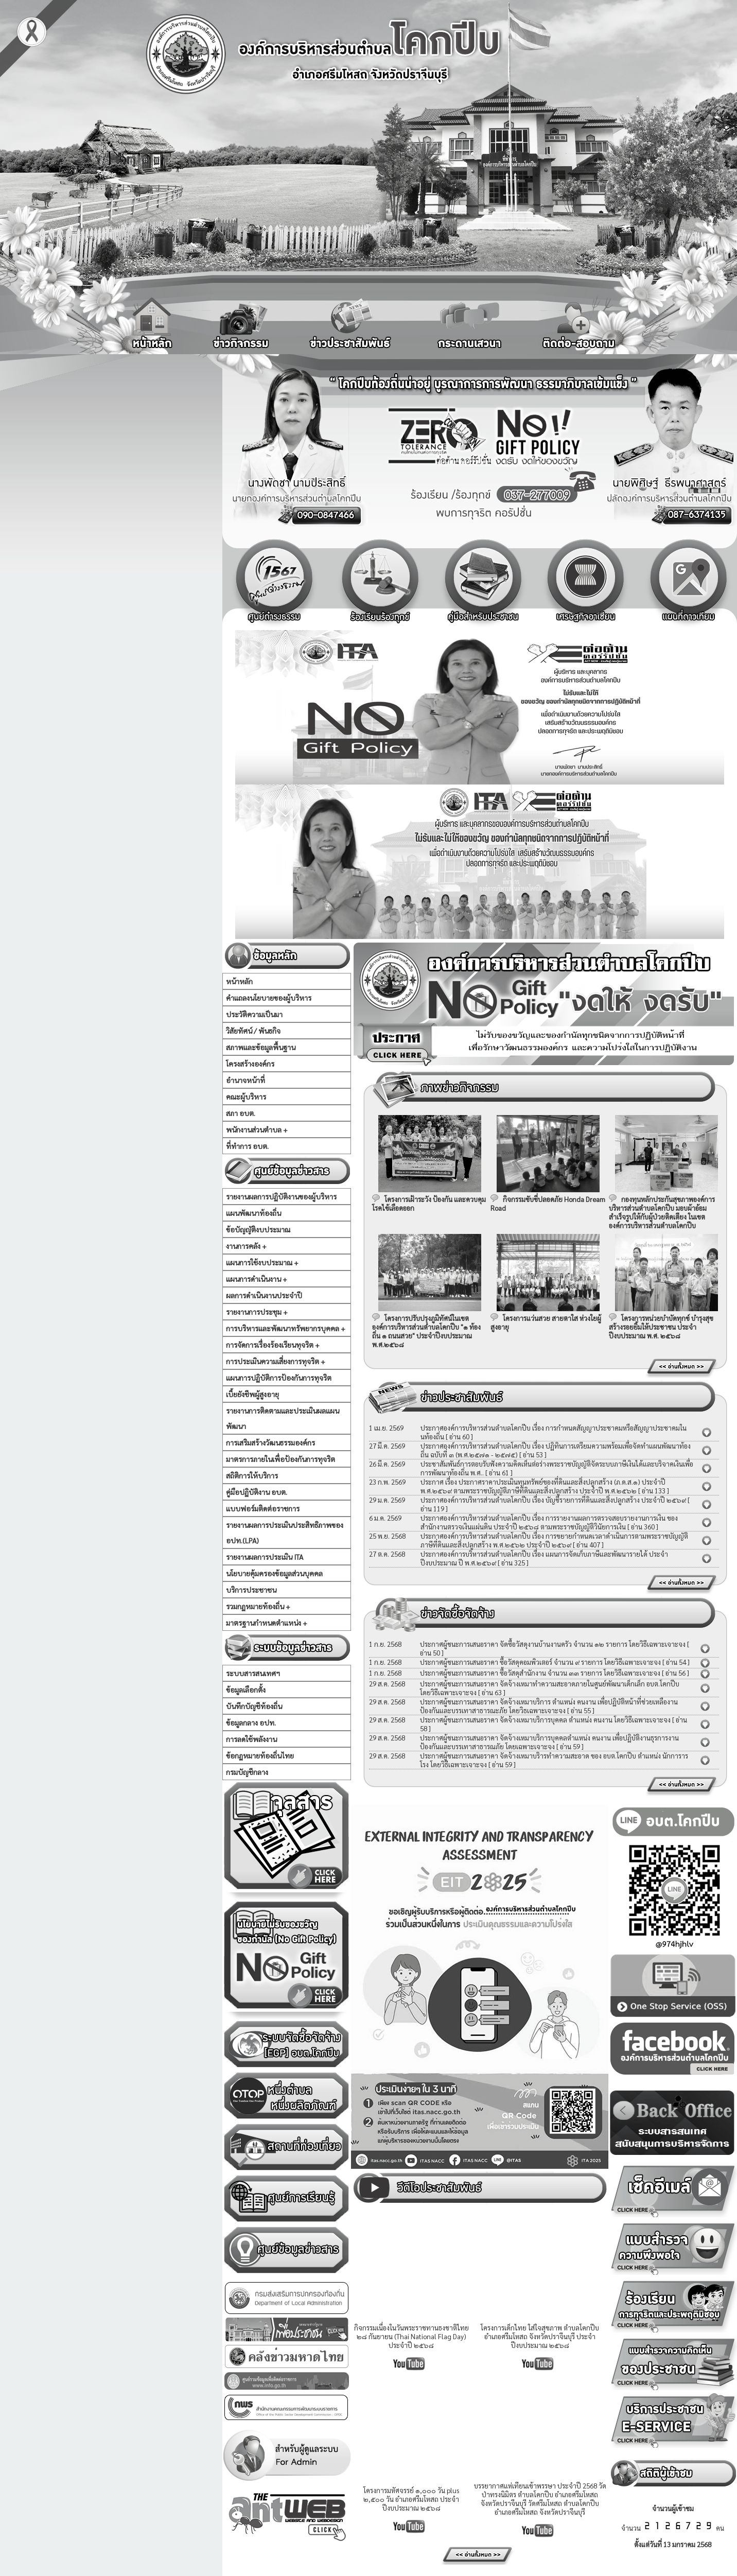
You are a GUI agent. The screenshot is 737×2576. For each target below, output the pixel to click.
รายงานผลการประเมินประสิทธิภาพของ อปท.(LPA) (284, 1532)
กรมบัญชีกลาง (247, 1772)
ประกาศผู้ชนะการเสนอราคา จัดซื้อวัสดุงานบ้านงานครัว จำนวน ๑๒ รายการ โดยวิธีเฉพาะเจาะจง (553, 1644)
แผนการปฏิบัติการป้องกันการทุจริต (278, 1377)
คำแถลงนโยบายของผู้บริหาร (268, 997)
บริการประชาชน (251, 1589)
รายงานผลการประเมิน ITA (264, 1556)
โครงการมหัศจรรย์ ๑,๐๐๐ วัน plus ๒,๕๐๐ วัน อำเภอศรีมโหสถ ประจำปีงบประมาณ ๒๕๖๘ (411, 2499)
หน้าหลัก (239, 981)
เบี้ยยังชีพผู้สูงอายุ (252, 1394)
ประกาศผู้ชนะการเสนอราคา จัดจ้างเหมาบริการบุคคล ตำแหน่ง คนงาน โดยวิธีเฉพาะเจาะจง (546, 1719)
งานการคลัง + (246, 1245)
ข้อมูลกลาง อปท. (251, 1722)
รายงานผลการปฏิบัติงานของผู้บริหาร (281, 1196)
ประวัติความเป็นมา (254, 1014)
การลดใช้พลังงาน (251, 1739)
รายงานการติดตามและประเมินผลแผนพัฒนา (282, 1418)
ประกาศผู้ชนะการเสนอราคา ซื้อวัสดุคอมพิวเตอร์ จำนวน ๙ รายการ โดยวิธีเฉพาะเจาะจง (540, 1662)
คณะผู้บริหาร (246, 1096)
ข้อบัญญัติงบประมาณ (258, 1229)
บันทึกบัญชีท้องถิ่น (254, 1706)
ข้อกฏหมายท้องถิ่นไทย (260, 1755)
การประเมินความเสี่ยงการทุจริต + (275, 1361)
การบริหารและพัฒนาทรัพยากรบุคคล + (285, 1328)
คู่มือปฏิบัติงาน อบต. (256, 1491)
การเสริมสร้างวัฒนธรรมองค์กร (270, 1442)
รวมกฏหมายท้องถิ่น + (258, 1606)
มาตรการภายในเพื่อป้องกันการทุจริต (280, 1459)
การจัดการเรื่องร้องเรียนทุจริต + (273, 1344)
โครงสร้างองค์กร (250, 1063)
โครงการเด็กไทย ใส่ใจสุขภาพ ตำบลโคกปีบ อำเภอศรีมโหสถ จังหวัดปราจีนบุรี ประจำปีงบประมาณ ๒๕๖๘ (540, 2336)
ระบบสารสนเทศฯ (253, 1673)
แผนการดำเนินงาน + (256, 1278)
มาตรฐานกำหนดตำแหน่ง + (266, 1622)
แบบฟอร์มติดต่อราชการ (263, 1508)
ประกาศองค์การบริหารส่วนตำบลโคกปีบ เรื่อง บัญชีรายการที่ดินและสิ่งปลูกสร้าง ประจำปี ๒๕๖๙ (553, 1499)
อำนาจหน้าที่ (245, 1080)
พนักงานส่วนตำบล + (257, 1129)
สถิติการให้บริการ (252, 1475)
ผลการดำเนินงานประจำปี (264, 1295)
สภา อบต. (240, 1113)
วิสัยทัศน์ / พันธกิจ (253, 1030)
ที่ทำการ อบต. (247, 1146)
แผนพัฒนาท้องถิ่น (253, 1212)
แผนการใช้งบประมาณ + (262, 1262)
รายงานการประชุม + (257, 1311)
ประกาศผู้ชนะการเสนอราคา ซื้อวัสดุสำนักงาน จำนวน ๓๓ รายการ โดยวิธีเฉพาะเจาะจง (540, 1672)
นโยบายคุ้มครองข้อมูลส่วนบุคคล (274, 1573)
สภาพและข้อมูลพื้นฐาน (260, 1047)
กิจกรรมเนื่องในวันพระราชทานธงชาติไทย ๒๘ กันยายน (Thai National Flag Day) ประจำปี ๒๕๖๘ (411, 2336)
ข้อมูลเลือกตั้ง (246, 1689)
